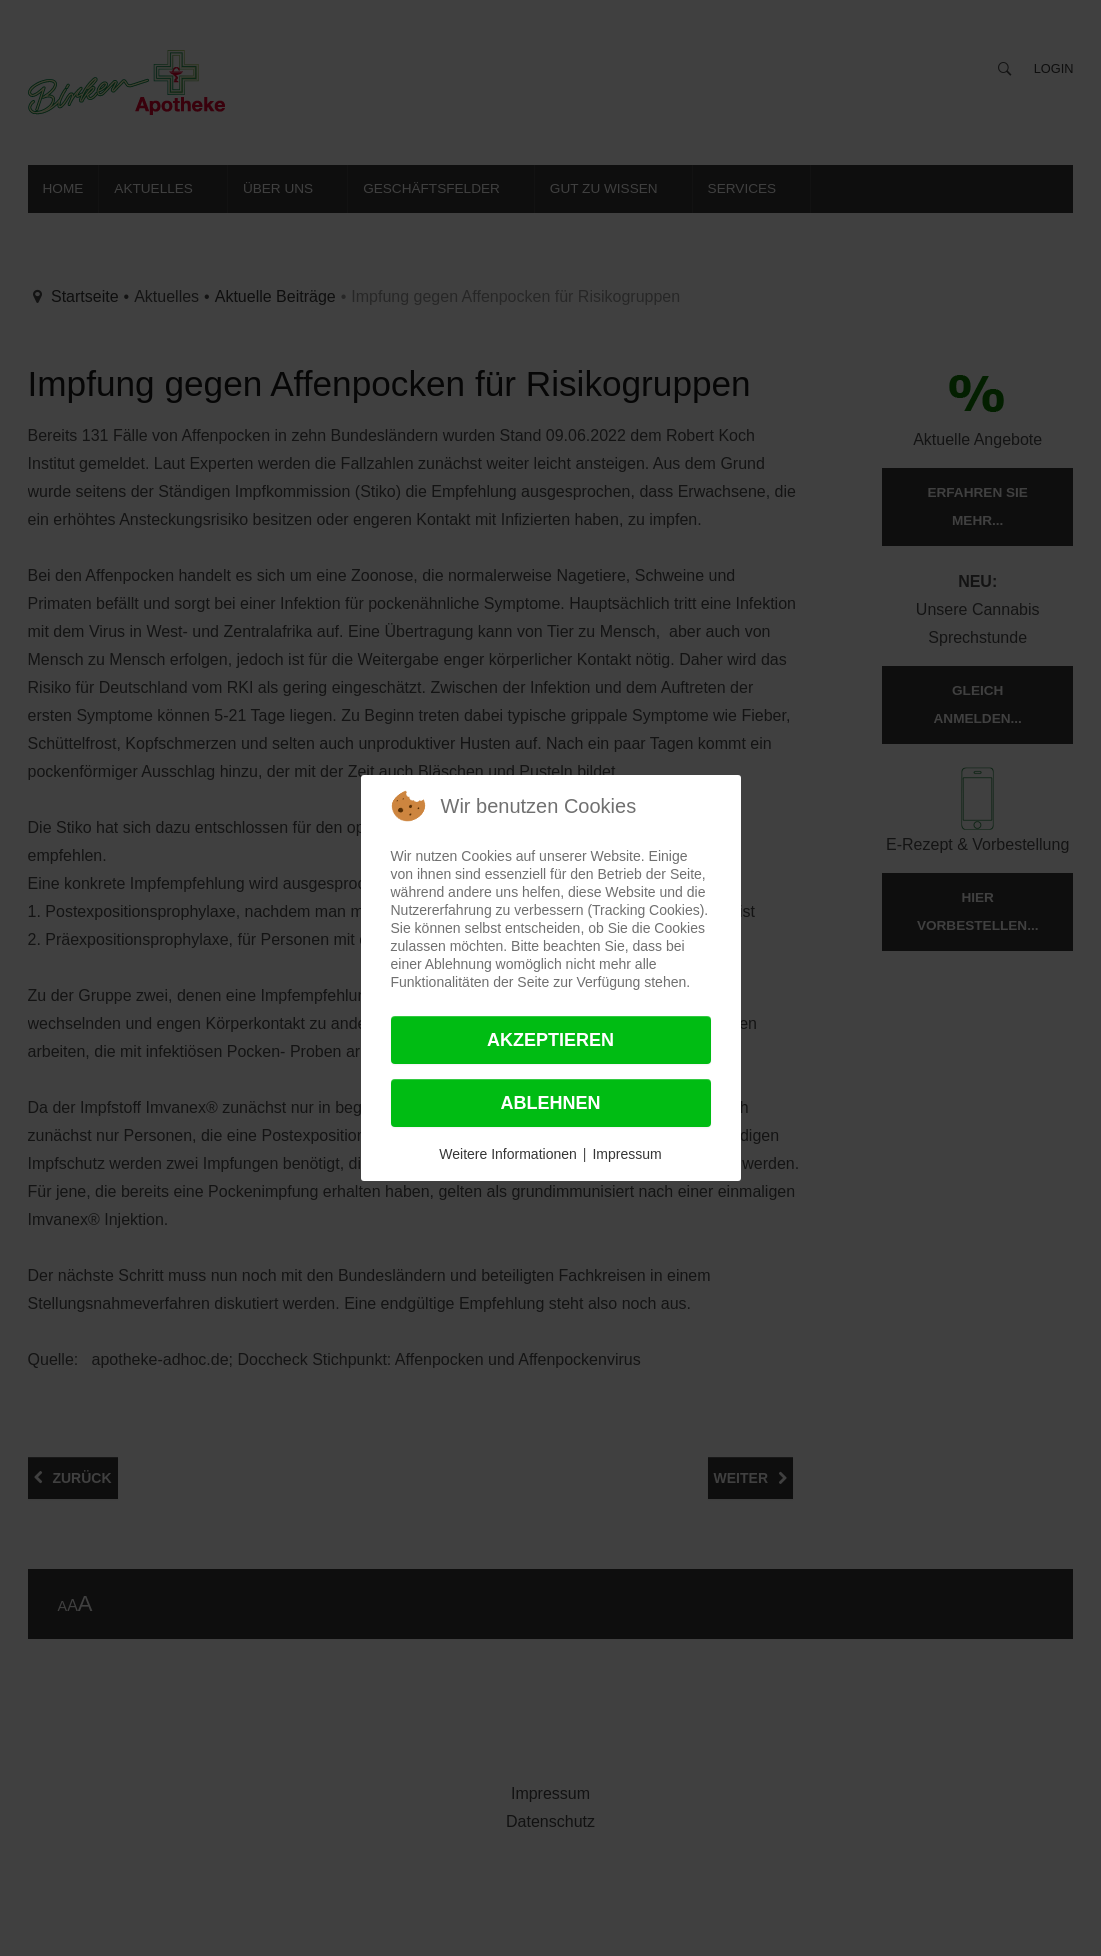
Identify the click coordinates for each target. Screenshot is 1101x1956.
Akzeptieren (550, 1040)
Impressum (626, 1154)
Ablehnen (550, 1103)
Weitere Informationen (507, 1154)
